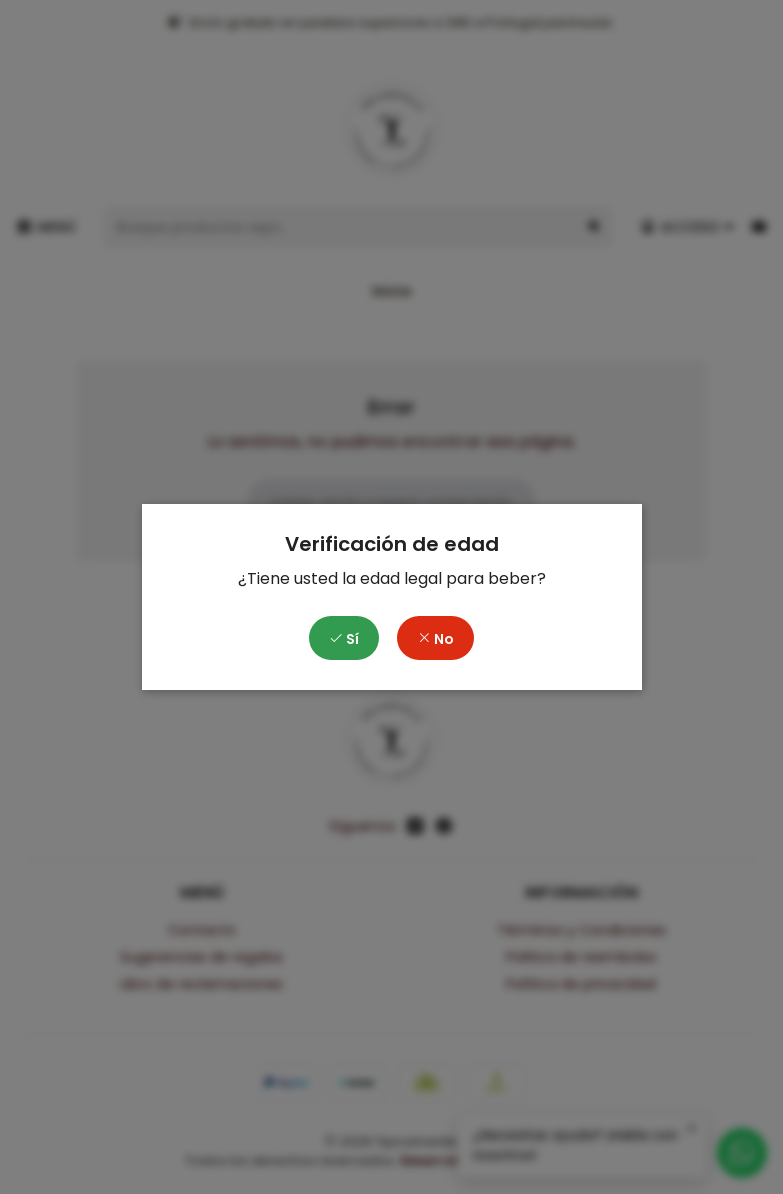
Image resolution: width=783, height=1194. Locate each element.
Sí (344, 639)
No (435, 639)
